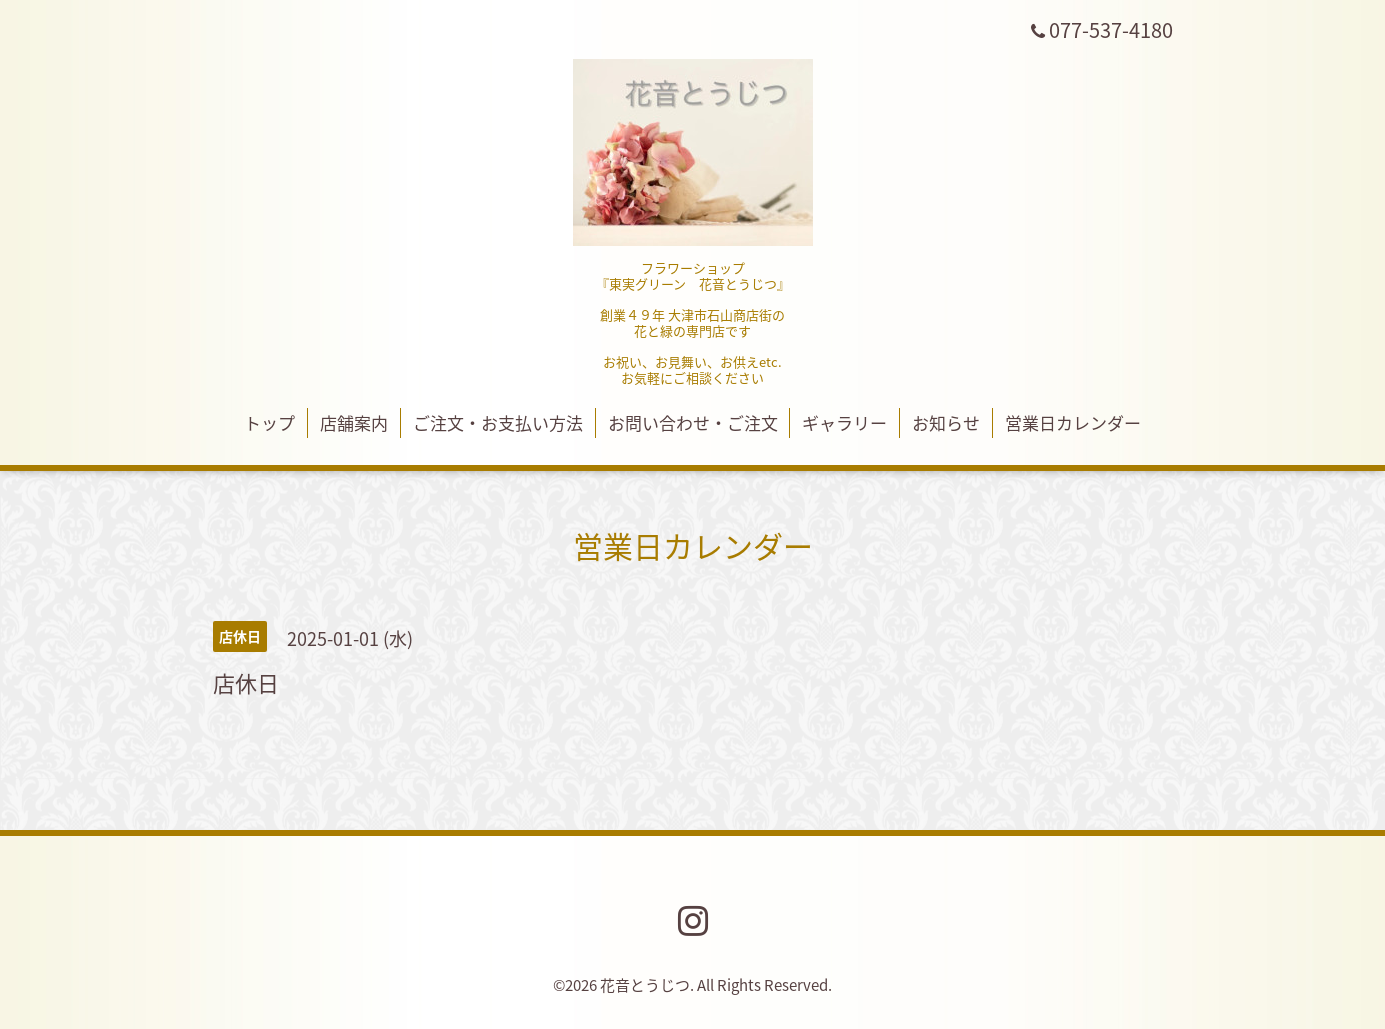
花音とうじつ (645, 985)
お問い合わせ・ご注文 (693, 422)
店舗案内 (354, 422)
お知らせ (946, 422)
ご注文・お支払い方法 (498, 422)
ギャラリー (844, 422)
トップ (269, 422)
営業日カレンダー (1073, 422)
